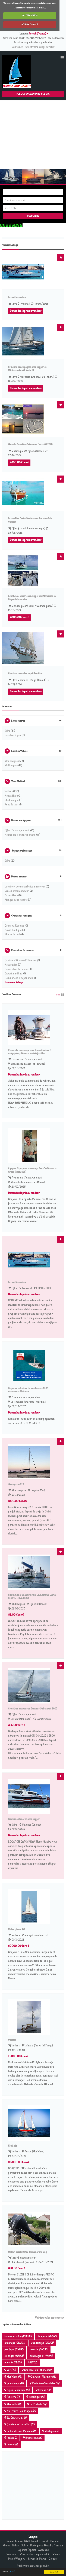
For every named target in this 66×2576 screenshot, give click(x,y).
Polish (24, 2545)
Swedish (43, 2550)
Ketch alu (12, 2145)
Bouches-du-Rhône (36, 2370)
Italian (15, 2545)
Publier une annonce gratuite (33, 93)
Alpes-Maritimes (17, 2390)
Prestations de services (22, 950)
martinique (35, 2396)
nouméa (13, 2362)
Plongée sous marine (16, 900)
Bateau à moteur (19, 876)
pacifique (14, 2349)
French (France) (39, 2541)
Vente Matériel (18, 781)
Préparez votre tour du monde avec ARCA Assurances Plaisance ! (28, 1390)
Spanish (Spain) (27, 2550)
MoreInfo (12, 2571)
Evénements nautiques (21, 915)
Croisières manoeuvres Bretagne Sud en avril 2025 (32, 1708)
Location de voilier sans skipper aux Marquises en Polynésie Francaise (32, 597)
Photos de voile (13, 934)
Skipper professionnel (21, 850)
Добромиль (15, 2417)
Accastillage (11, 796)
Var (10, 2370)
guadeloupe (42, 2343)
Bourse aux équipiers (21, 820)
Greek (6, 2545)
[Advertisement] (33, 134)
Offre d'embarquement (17, 830)
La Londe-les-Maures (20, 2431)
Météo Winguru (16, 2559)
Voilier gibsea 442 (16, 1929)
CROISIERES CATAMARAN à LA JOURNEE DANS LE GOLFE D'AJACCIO (32, 1596)
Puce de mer (12, 804)
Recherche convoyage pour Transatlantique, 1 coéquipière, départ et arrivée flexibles (29, 1052)
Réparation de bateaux (17, 969)
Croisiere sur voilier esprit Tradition (25, 673)
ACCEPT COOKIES (29, 15)
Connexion (17, 47)
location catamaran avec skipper (24, 1819)
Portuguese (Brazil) (40, 2545)
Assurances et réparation (19, 978)
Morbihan (13, 2376)
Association (11, 965)
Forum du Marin (37, 2559)
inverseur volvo (18, 2336)
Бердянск (32, 2438)
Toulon (10, 2438)
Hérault (43, 2390)
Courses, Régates (14, 926)
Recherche (33, 215)
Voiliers (9, 791)
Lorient (11, 2444)
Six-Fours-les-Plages (20, 2411)
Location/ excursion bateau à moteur (25, 887)
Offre (7, 731)
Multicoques (11, 765)
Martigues (50, 2431)
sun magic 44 (41, 2356)
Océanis (12, 2040)
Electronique (11, 800)
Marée (56, 2554)
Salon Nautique (13, 930)
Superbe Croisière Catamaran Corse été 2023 (30, 444)
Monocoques (12, 761)
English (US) (22, 2541)
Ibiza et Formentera (17, 297)
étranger (14, 2356)
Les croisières (18, 721)
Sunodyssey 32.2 (16, 1484)
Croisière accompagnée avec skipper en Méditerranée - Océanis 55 (27, 368)
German (54, 2541)
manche (39, 2349)
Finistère (12, 2396)
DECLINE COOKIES (29, 24)
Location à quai (13, 735)
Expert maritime (13, 974)
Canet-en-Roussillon (19, 2424)
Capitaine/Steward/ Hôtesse (20, 960)
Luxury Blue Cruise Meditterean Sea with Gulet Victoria (30, 520)
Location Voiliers (19, 751)
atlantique (14, 2343)
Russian (58, 2545)
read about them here (46, 3)
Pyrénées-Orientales (44, 2383)
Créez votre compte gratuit (40, 47)
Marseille (12, 2404)
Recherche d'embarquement (20, 835)
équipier (47, 2336)
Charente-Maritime (42, 2376)
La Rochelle (36, 2404)
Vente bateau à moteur (17, 891)
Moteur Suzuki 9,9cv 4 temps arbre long (27, 2252)
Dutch (10, 2541)
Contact (53, 2559)
